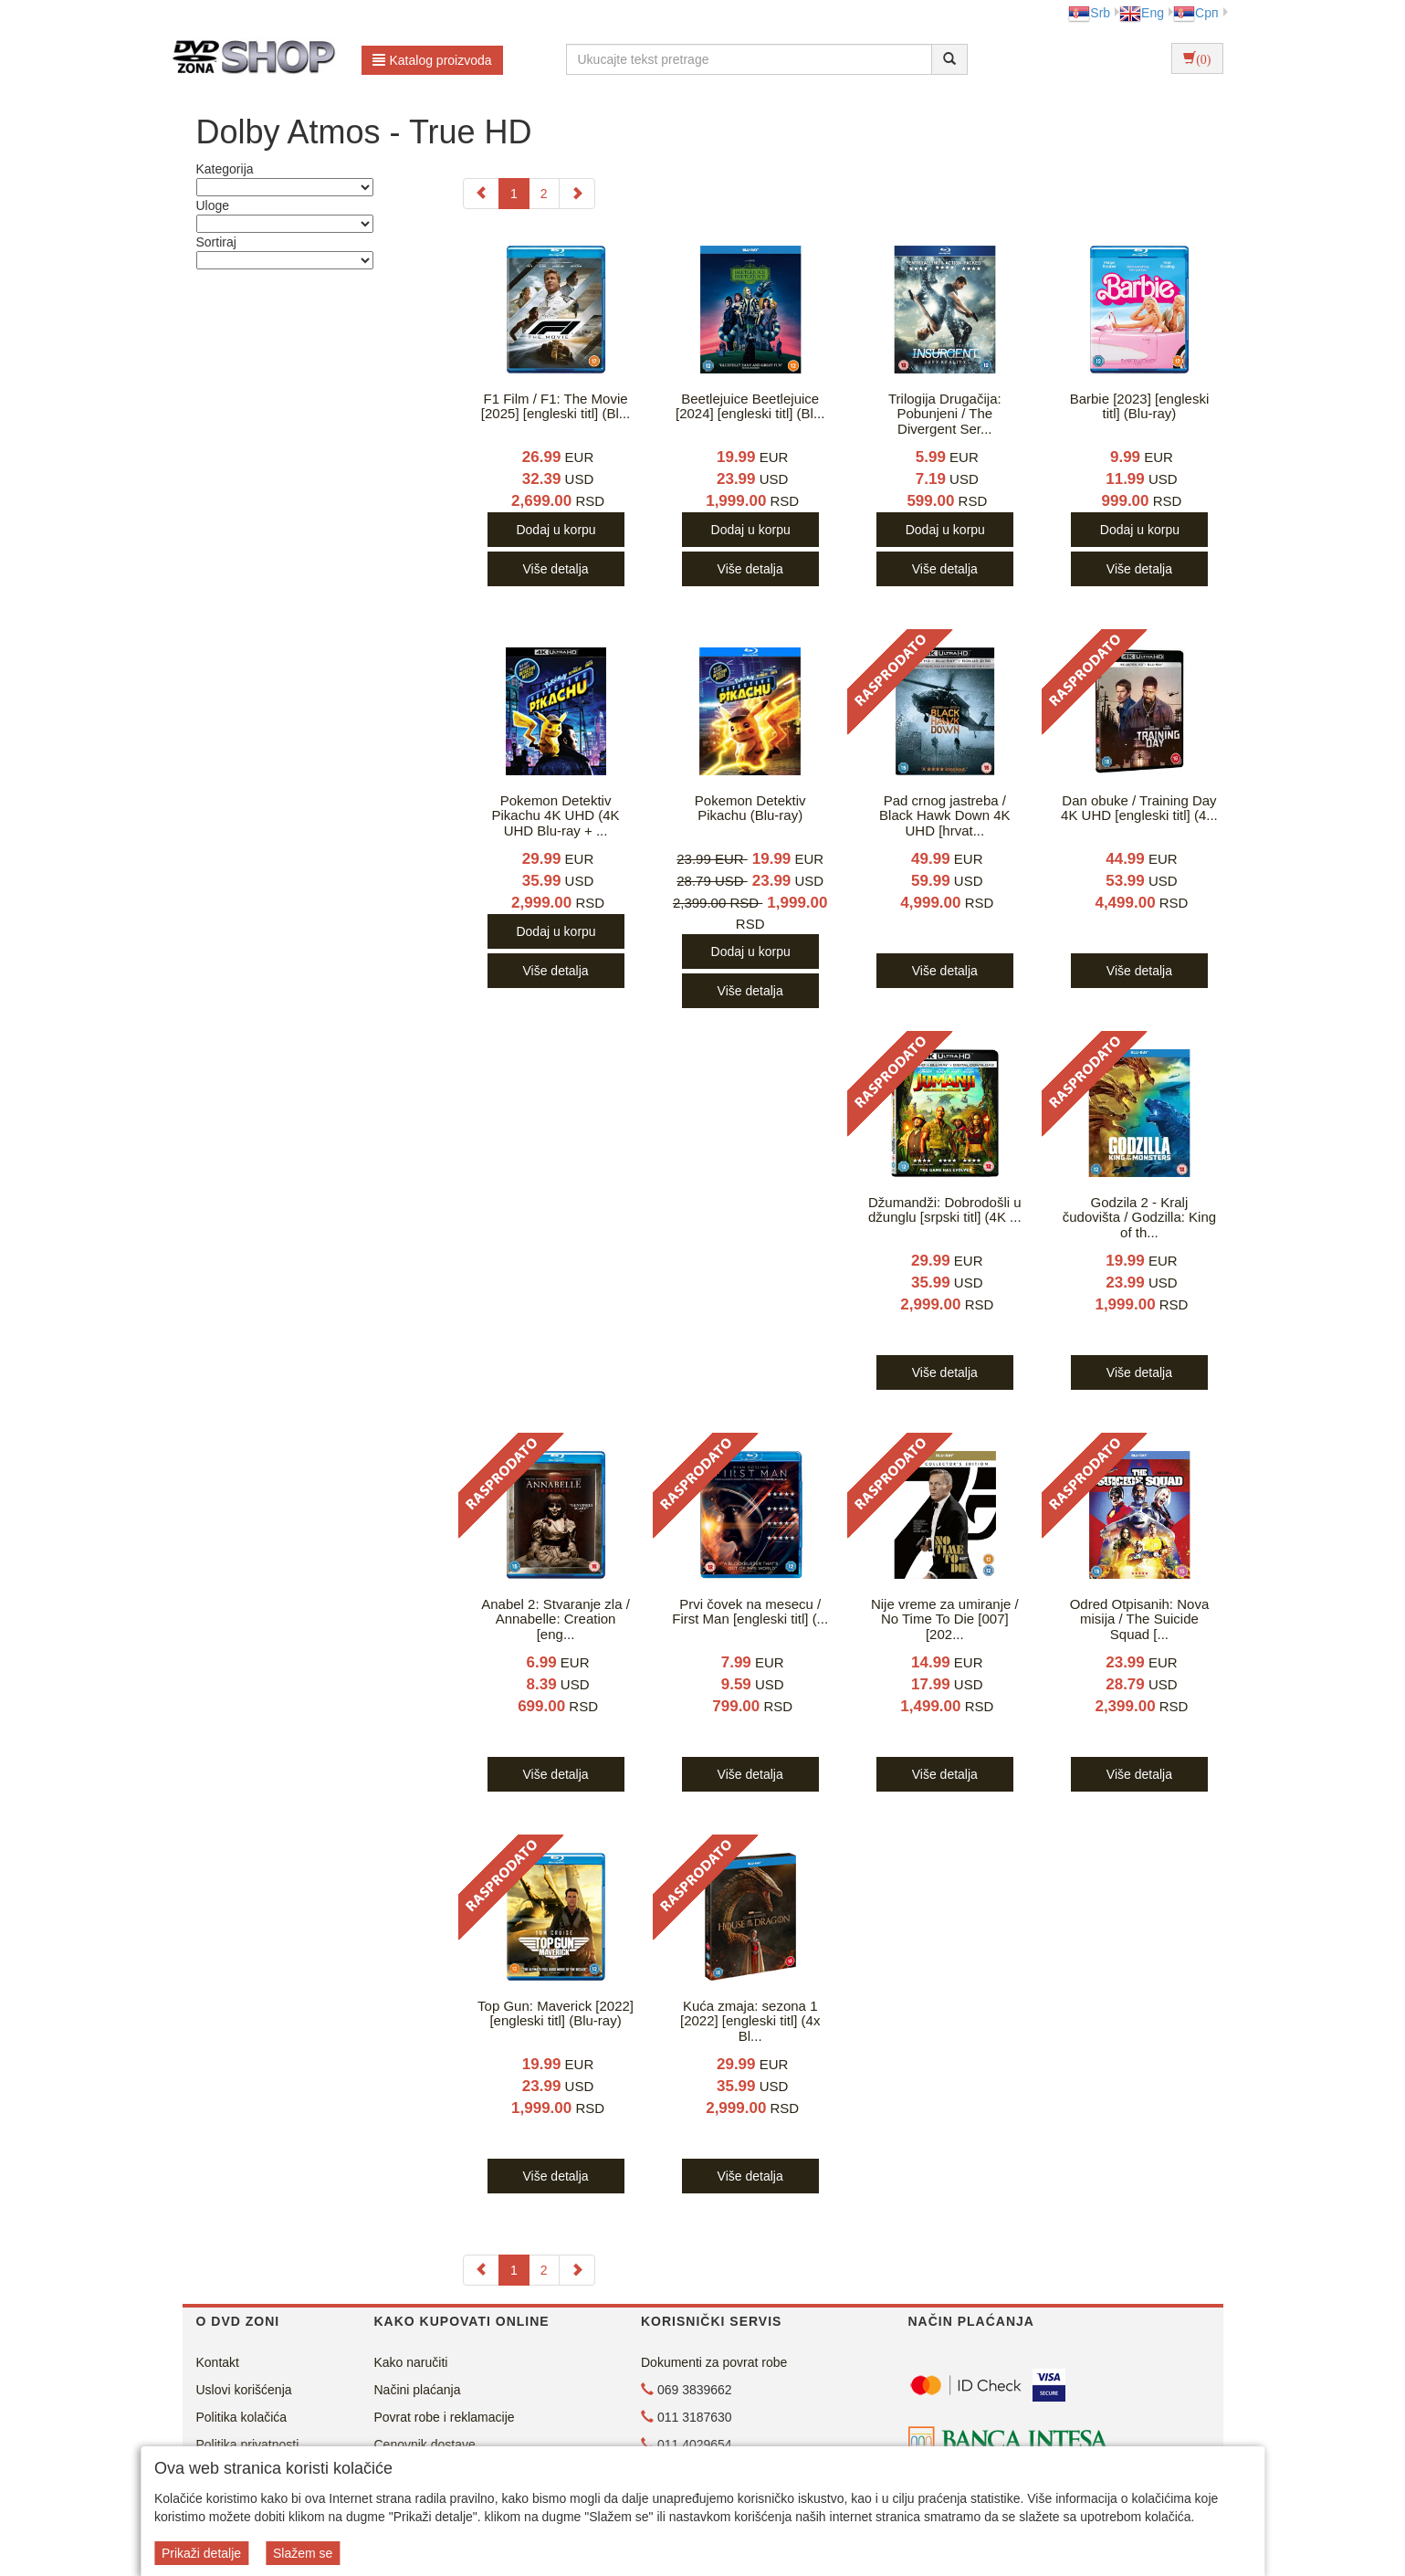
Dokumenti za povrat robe (714, 2362)
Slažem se (302, 2553)
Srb (1089, 12)
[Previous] (481, 193)
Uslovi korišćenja (244, 2389)
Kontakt (217, 2362)
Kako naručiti (411, 2362)
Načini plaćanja (417, 2389)
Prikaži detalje (201, 2553)
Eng (1141, 12)
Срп (1195, 12)
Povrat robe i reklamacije (444, 2417)
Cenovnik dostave (425, 2444)
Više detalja (555, 569)
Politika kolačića (242, 2417)
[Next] (577, 193)
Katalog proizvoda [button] (432, 60)
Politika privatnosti (247, 2444)
